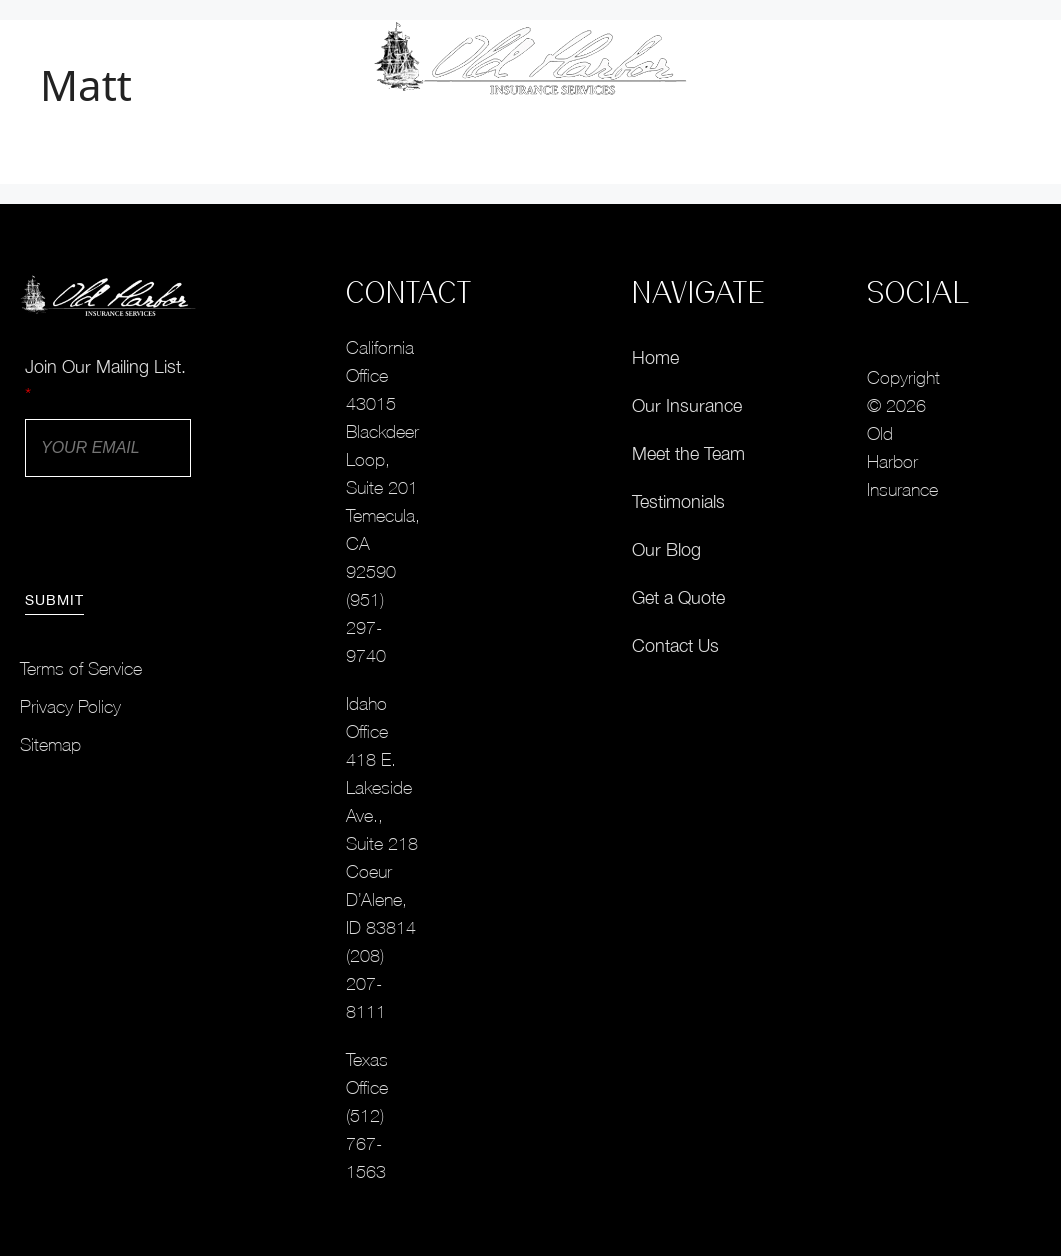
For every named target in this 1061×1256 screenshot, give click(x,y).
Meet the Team (688, 453)
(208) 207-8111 (366, 983)
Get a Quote (678, 597)
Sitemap (50, 744)
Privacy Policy (70, 706)
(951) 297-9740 (366, 627)
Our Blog (666, 549)
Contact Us (675, 645)
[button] (997, 59)
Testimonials (678, 501)
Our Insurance (687, 405)
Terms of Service (81, 668)
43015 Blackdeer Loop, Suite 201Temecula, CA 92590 (383, 487)
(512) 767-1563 (366, 1143)
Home (655, 357)
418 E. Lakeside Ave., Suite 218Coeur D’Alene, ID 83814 (382, 843)
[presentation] (177, 531)
